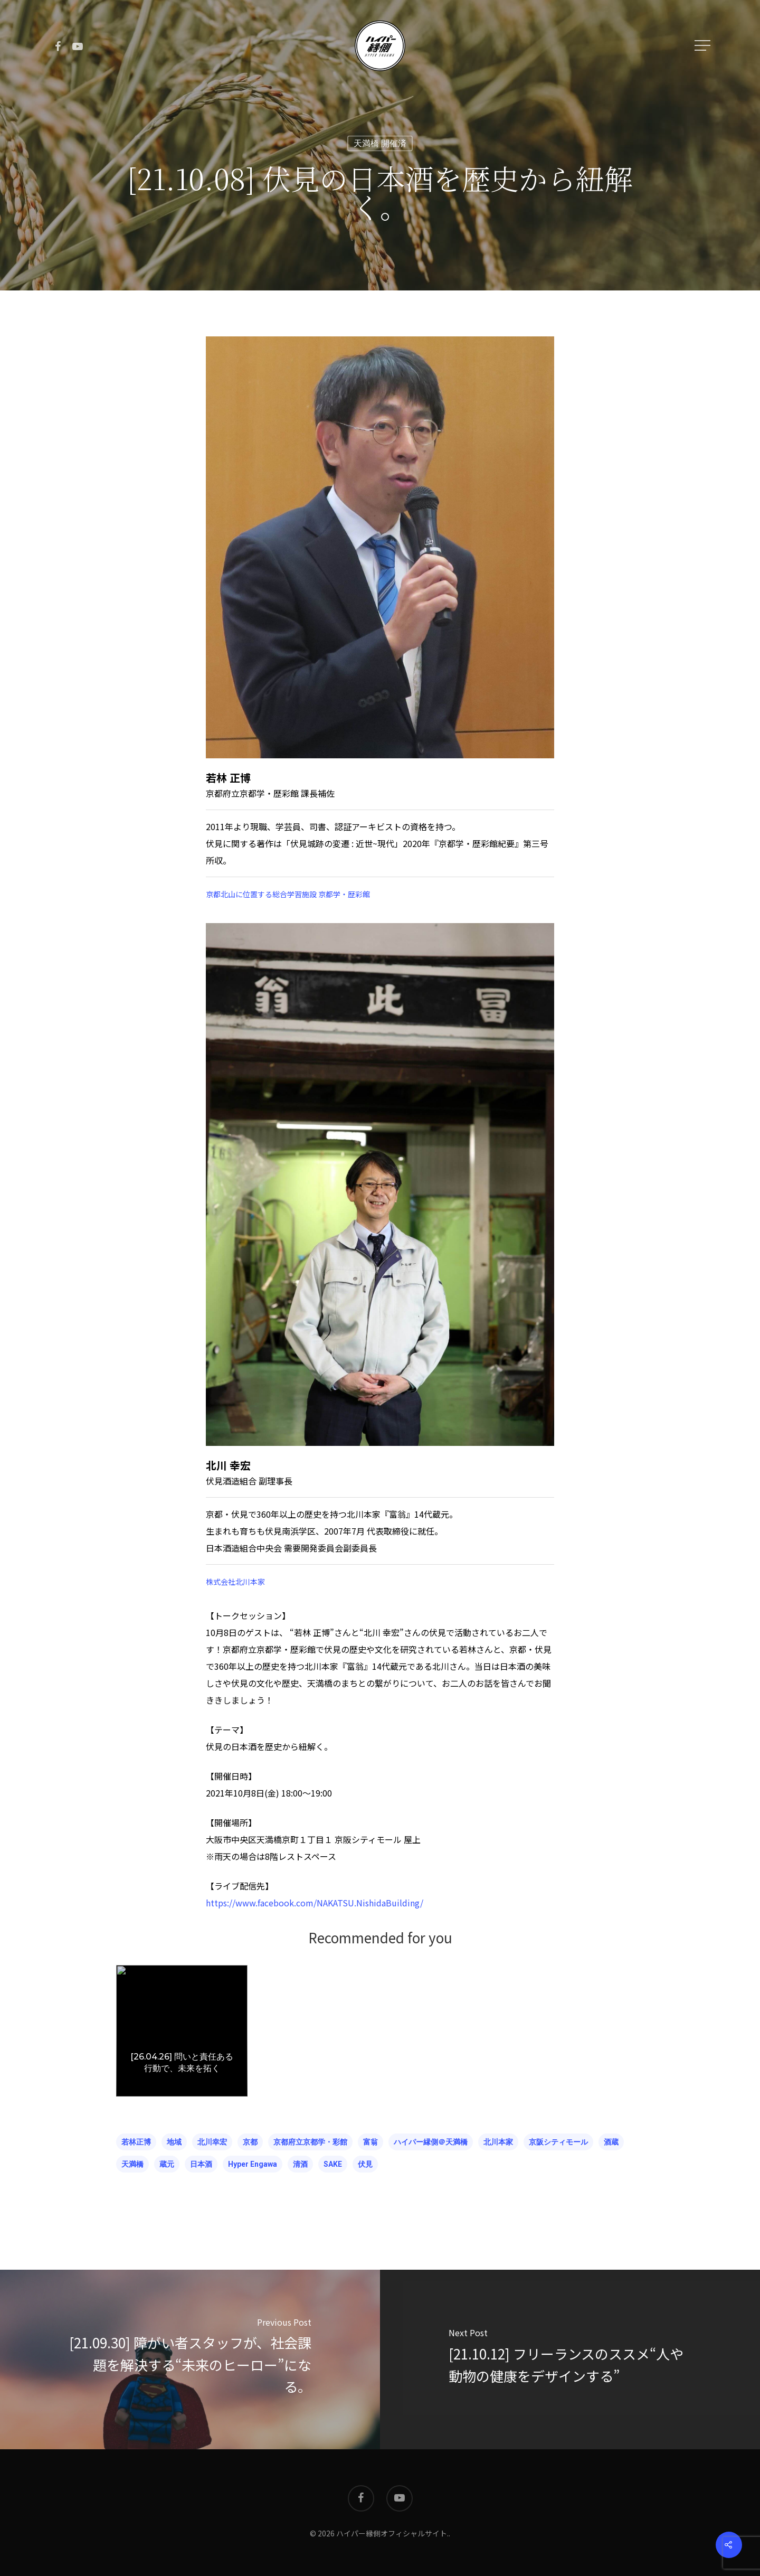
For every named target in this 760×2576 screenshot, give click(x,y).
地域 (174, 2142)
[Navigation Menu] (703, 45)
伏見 (365, 2164)
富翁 (370, 2142)
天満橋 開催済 (380, 143)
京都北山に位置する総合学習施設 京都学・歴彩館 (288, 894)
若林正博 (136, 2142)
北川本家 (498, 2142)
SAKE (333, 2164)
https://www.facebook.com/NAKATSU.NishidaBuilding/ (314, 1902)
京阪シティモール (558, 2142)
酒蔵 (611, 2142)
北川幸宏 (212, 2142)
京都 (250, 2142)
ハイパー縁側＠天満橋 (431, 2142)
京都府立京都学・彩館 (310, 2142)
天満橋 (132, 2164)
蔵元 (166, 2164)
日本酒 (201, 2164)
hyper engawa (252, 2164)
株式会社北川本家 (235, 1581)
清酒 (300, 2164)
